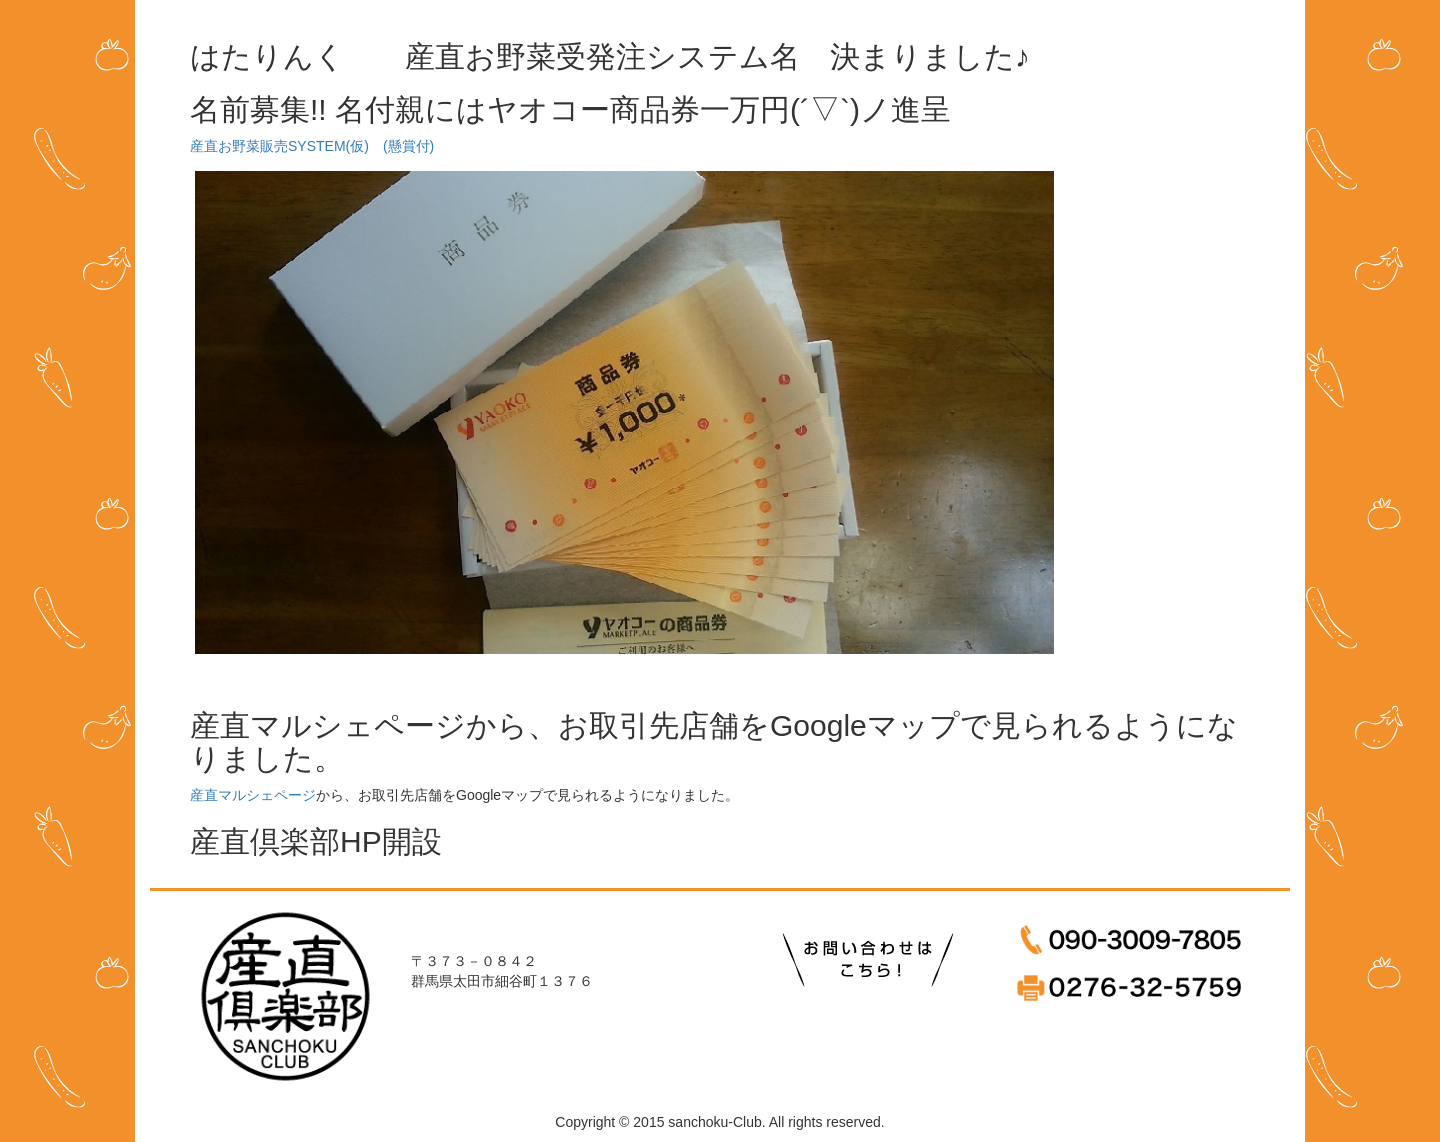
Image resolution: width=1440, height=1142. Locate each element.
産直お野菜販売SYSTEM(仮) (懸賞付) (312, 146)
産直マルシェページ (253, 795)
